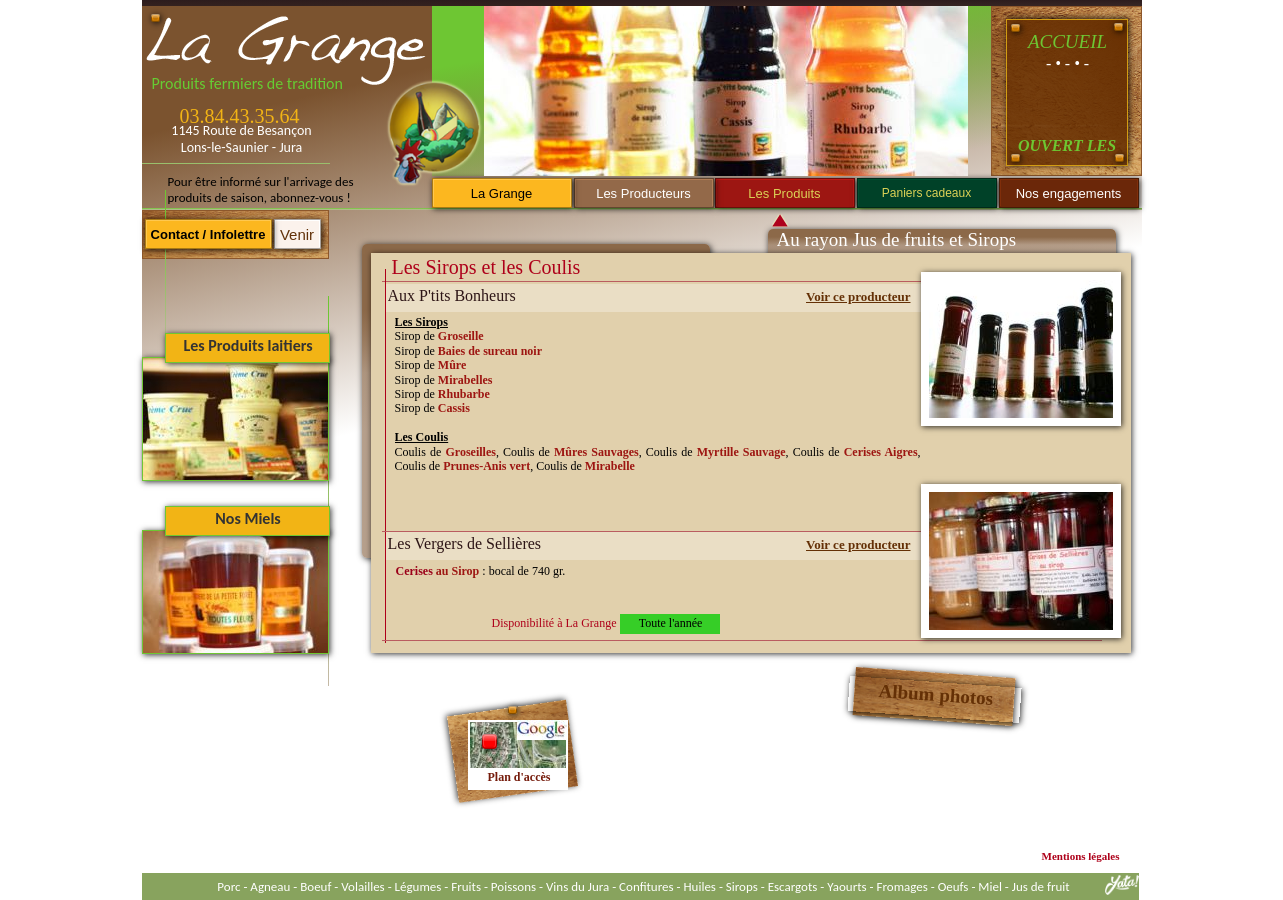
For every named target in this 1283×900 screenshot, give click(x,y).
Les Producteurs (643, 193)
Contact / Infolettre (208, 234)
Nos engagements (1069, 193)
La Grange (501, 193)
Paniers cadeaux (926, 193)
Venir (297, 234)
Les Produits (784, 193)
